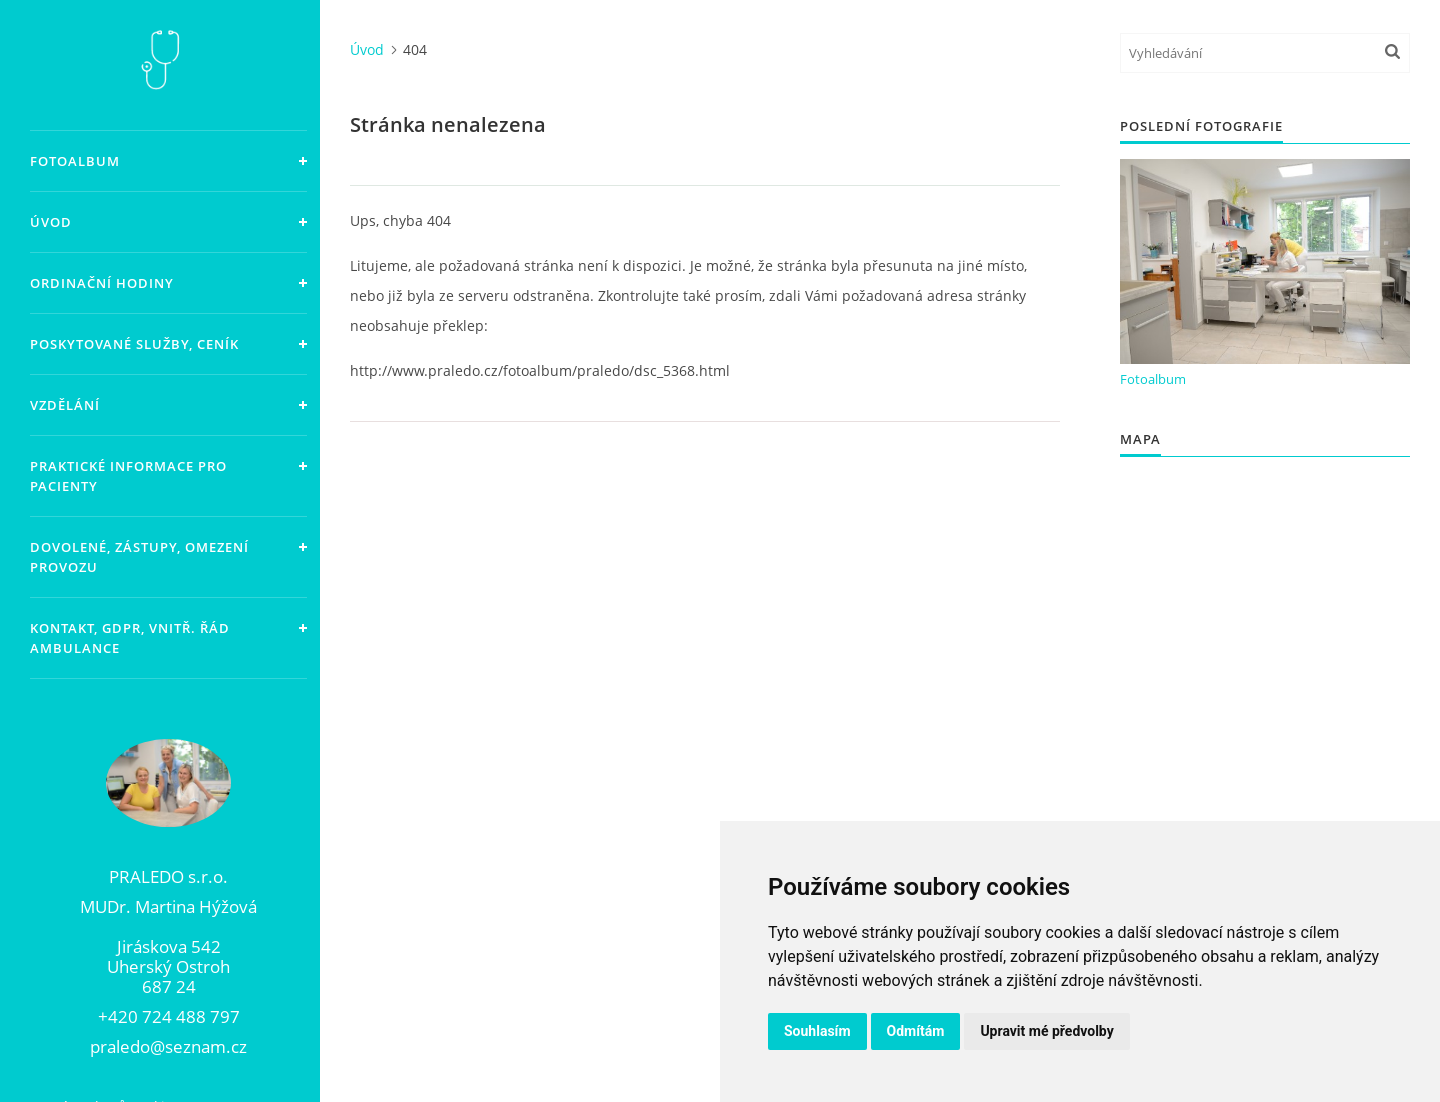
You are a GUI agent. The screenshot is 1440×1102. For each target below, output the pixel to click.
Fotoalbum (75, 161)
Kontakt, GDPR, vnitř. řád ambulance (130, 638)
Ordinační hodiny (102, 283)
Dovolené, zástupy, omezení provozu (139, 557)
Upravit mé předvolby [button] (1046, 1031)
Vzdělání (65, 405)
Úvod (51, 222)
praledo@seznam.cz (168, 1047)
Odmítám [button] (916, 1031)
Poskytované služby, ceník (134, 344)
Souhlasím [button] (817, 1031)
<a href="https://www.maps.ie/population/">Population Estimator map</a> (1265, 772)
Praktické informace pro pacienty (128, 476)
